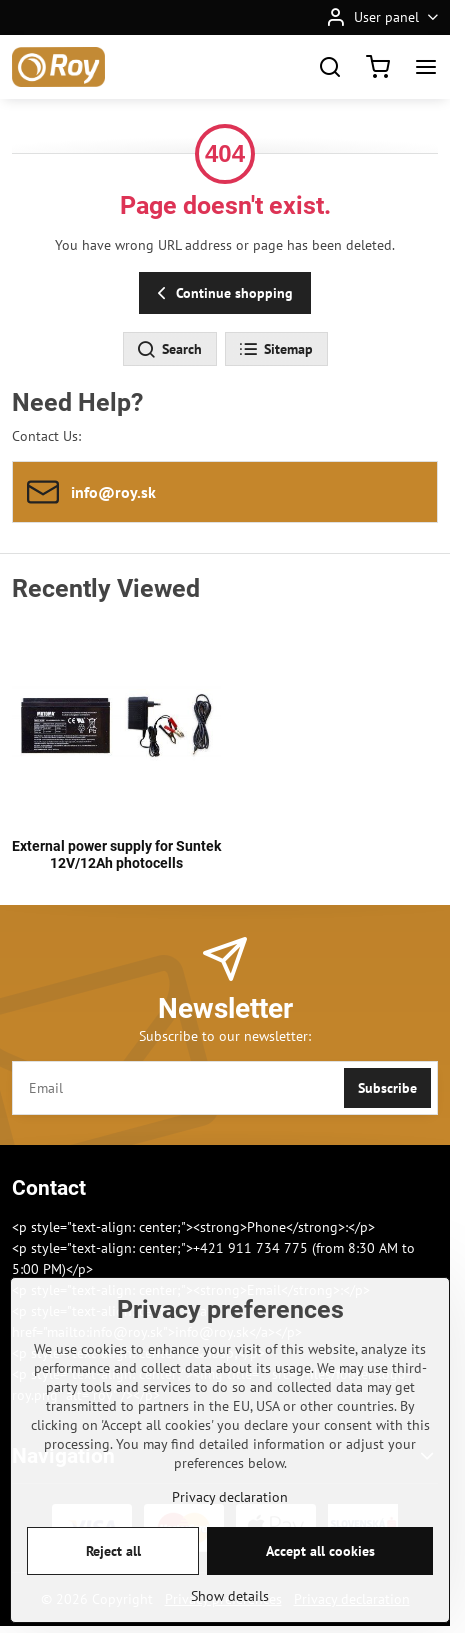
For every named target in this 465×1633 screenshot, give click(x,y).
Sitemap (275, 350)
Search (169, 350)
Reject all (113, 1584)
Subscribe (387, 1088)
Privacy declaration (230, 1530)
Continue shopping (222, 293)
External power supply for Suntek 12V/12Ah (116, 855)
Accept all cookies (320, 1584)
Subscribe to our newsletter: (225, 1036)
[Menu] (426, 67)
